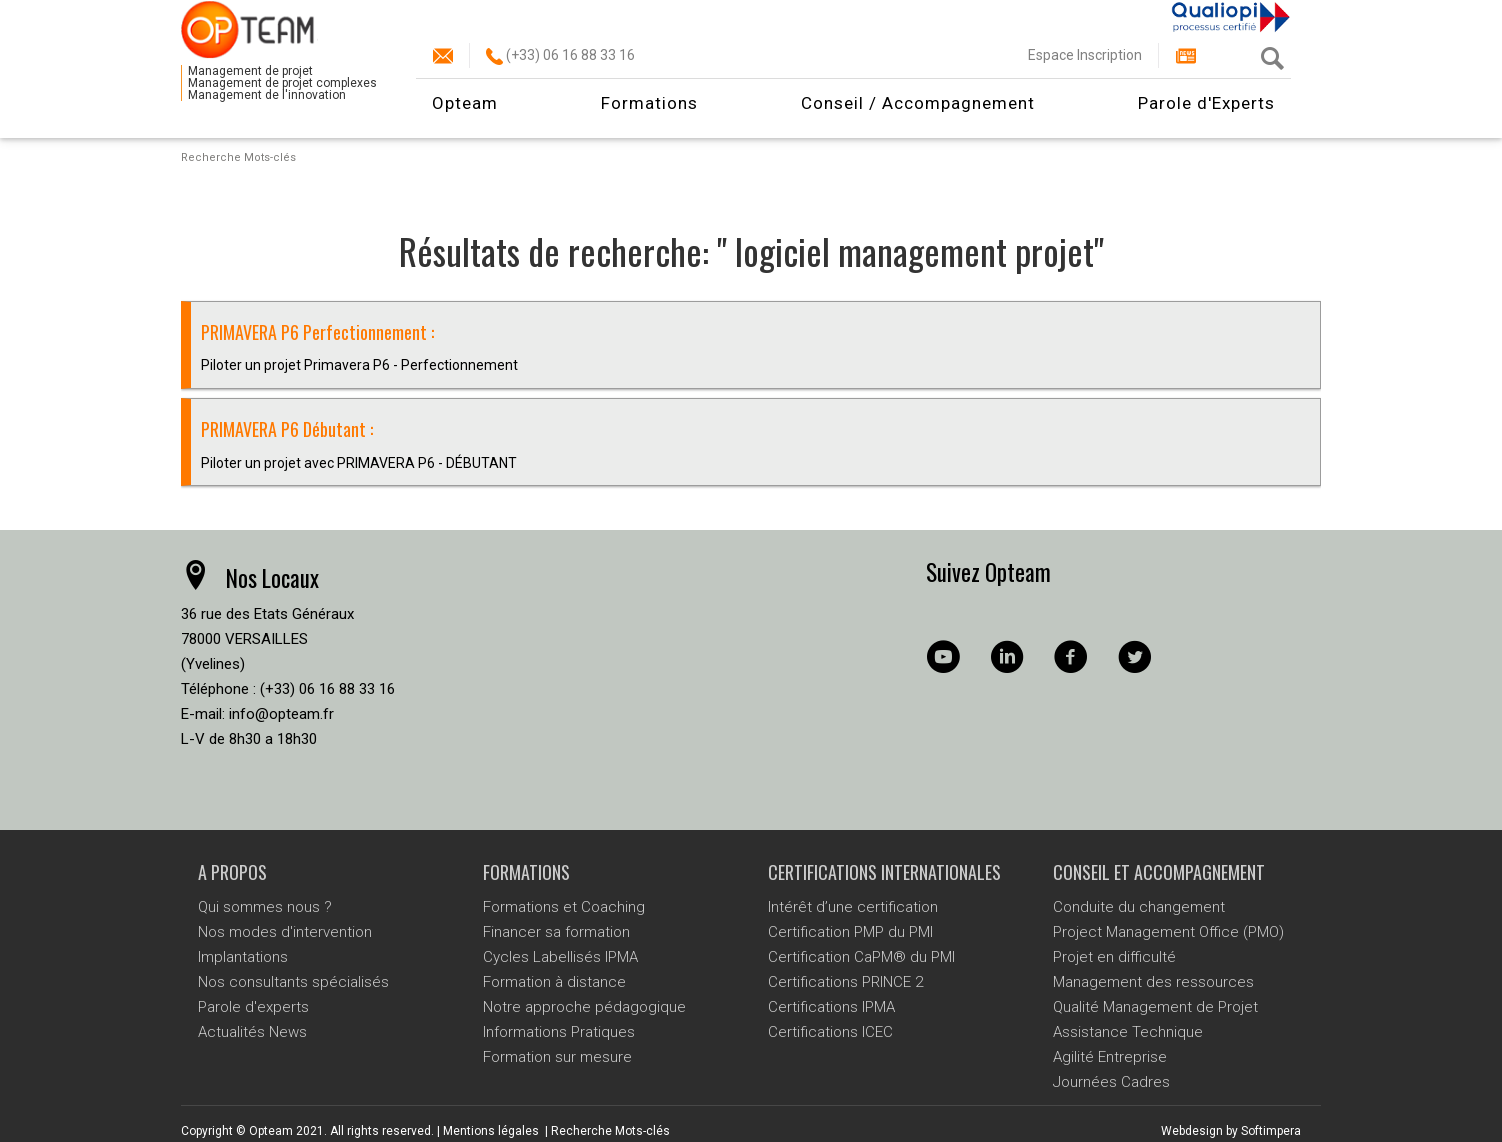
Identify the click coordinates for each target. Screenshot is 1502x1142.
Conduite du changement (1139, 907)
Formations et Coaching (564, 907)
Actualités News (252, 1032)
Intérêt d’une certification (853, 907)
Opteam (465, 115)
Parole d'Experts (1206, 115)
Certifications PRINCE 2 (845, 982)
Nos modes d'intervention (285, 932)
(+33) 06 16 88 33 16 (560, 67)
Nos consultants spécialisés (293, 982)
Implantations (243, 957)
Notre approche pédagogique (584, 1007)
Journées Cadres (1111, 1082)
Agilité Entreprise (1110, 1057)
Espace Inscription (1085, 67)
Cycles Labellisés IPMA (560, 957)
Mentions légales (491, 1131)
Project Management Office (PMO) (1168, 932)
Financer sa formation (556, 932)
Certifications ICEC (830, 1032)
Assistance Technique (1128, 1032)
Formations (649, 115)
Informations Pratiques (559, 1032)
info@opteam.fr (281, 714)
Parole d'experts (253, 1007)
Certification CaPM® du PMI (861, 957)
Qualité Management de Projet (1155, 1007)
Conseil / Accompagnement (918, 115)
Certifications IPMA (831, 1007)
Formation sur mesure (557, 1057)
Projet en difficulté (1114, 957)
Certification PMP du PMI (850, 932)
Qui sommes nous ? (265, 907)
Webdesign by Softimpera (1231, 1131)
